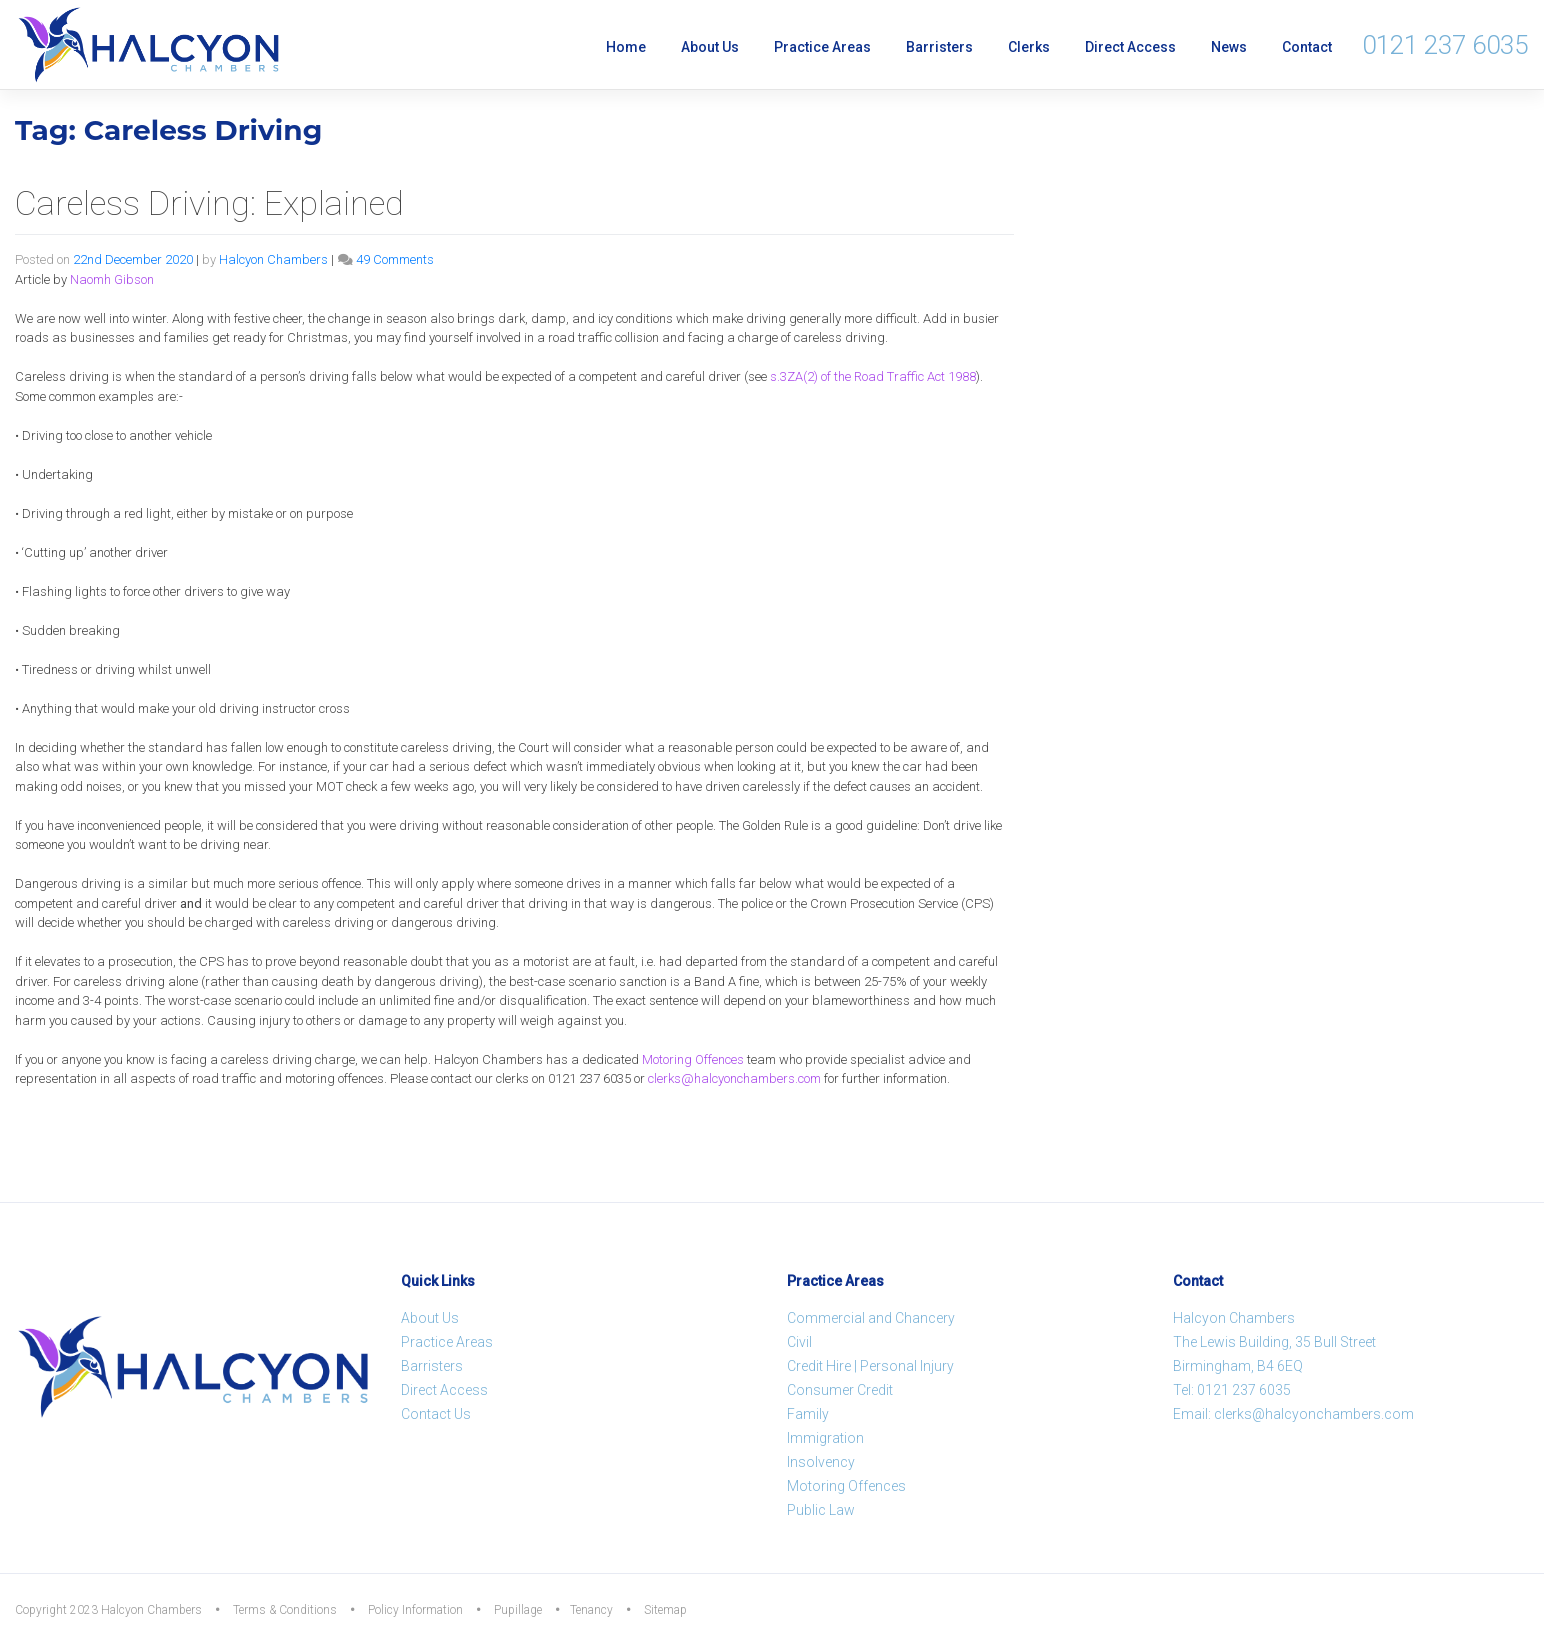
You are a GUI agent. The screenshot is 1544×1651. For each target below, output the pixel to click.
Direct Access (1130, 47)
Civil (799, 1342)
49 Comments (395, 259)
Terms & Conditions (285, 1610)
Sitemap (665, 1610)
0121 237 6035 (1445, 45)
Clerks (1029, 47)
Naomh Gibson (112, 279)
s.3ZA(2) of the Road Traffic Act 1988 (873, 376)
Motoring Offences (693, 1059)
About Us (710, 47)
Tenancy (591, 1610)
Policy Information (415, 1610)
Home (626, 47)
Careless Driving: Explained (209, 203)
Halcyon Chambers (273, 259)
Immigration (825, 1438)
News (1229, 47)
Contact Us (436, 1414)
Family (808, 1414)
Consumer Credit (840, 1390)
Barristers (939, 47)
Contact (1307, 47)
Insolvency (821, 1462)
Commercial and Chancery (871, 1318)
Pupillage (518, 1610)
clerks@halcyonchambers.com (734, 1078)
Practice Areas (822, 47)
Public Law (821, 1510)
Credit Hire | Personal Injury (870, 1366)
